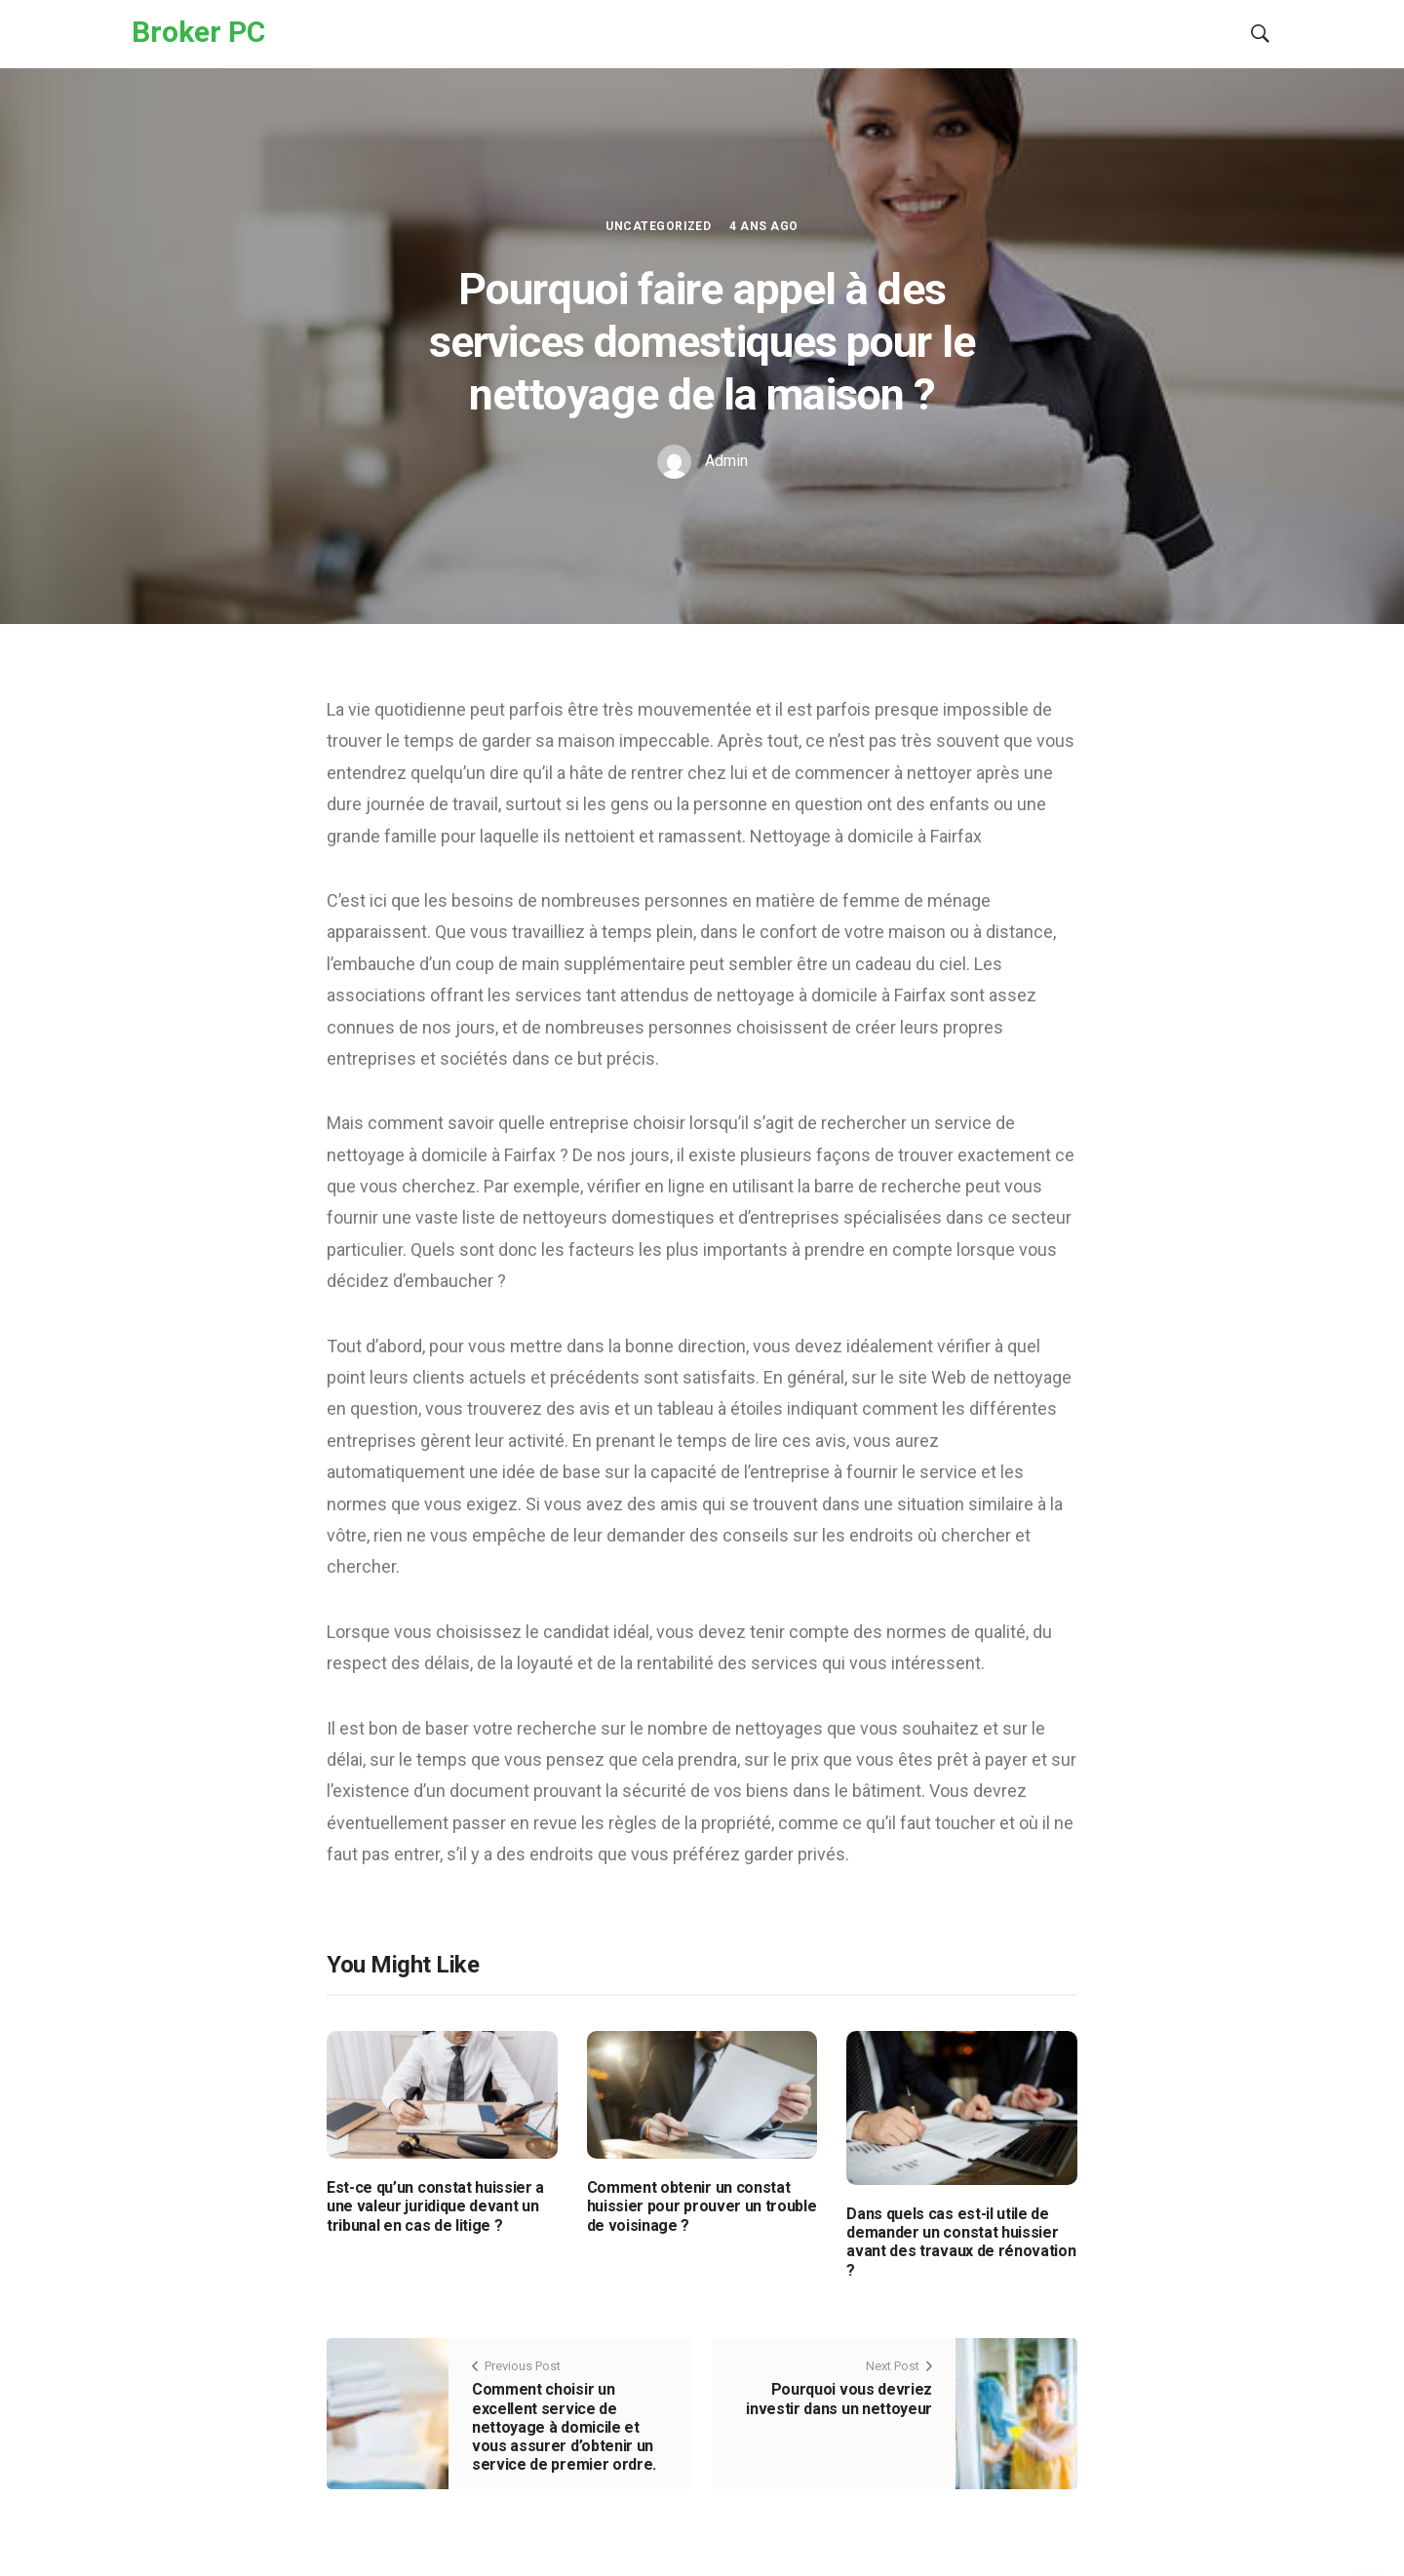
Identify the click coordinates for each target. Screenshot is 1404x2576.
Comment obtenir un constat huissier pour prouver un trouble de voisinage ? (702, 2206)
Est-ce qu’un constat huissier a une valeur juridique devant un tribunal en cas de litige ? (435, 2206)
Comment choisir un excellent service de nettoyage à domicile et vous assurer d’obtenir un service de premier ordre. (564, 2427)
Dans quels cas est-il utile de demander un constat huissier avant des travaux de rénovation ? (960, 2242)
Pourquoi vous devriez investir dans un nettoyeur (839, 2398)
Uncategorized (658, 226)
